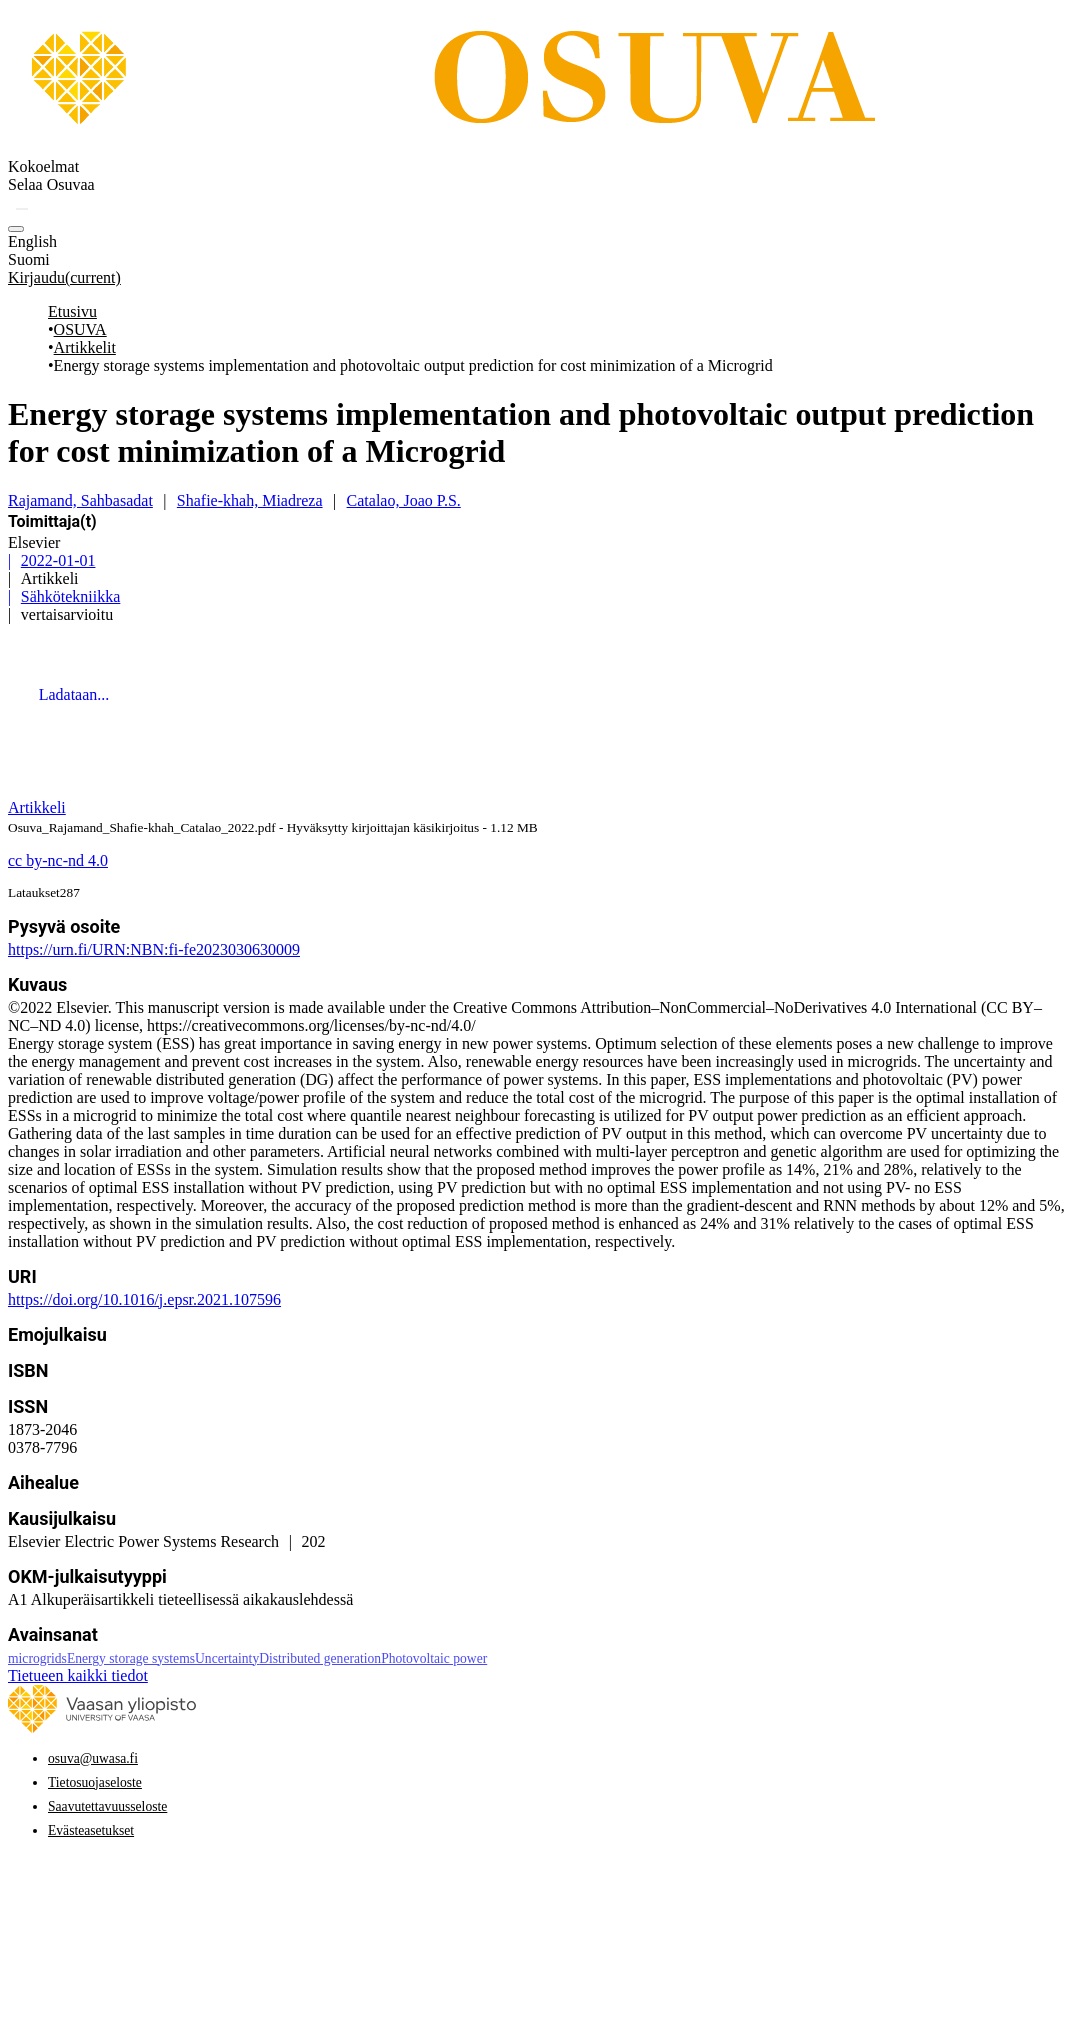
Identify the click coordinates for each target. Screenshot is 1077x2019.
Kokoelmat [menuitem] (43, 166)
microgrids (37, 1658)
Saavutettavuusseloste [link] (107, 1806)
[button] (22, 209)
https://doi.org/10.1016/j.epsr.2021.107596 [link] (144, 1299)
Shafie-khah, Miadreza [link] (250, 500)
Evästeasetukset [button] (91, 1830)
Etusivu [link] (72, 311)
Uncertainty (227, 1658)
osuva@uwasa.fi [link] (93, 1758)
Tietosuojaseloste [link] (95, 1782)
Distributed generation (320, 1658)
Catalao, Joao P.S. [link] (404, 500)
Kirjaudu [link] (64, 277)
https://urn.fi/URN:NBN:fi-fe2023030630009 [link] (154, 949)
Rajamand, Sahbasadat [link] (80, 500)
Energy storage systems (131, 1658)
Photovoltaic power (434, 1658)
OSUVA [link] (80, 329)
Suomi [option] (29, 259)
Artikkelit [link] (85, 347)
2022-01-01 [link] (58, 560)
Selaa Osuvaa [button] (51, 184)
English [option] (32, 241)
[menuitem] (51, 185)
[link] (542, 148)
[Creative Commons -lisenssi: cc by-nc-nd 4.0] (58, 860)
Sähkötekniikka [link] (71, 596)
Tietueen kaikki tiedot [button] (78, 1675)
